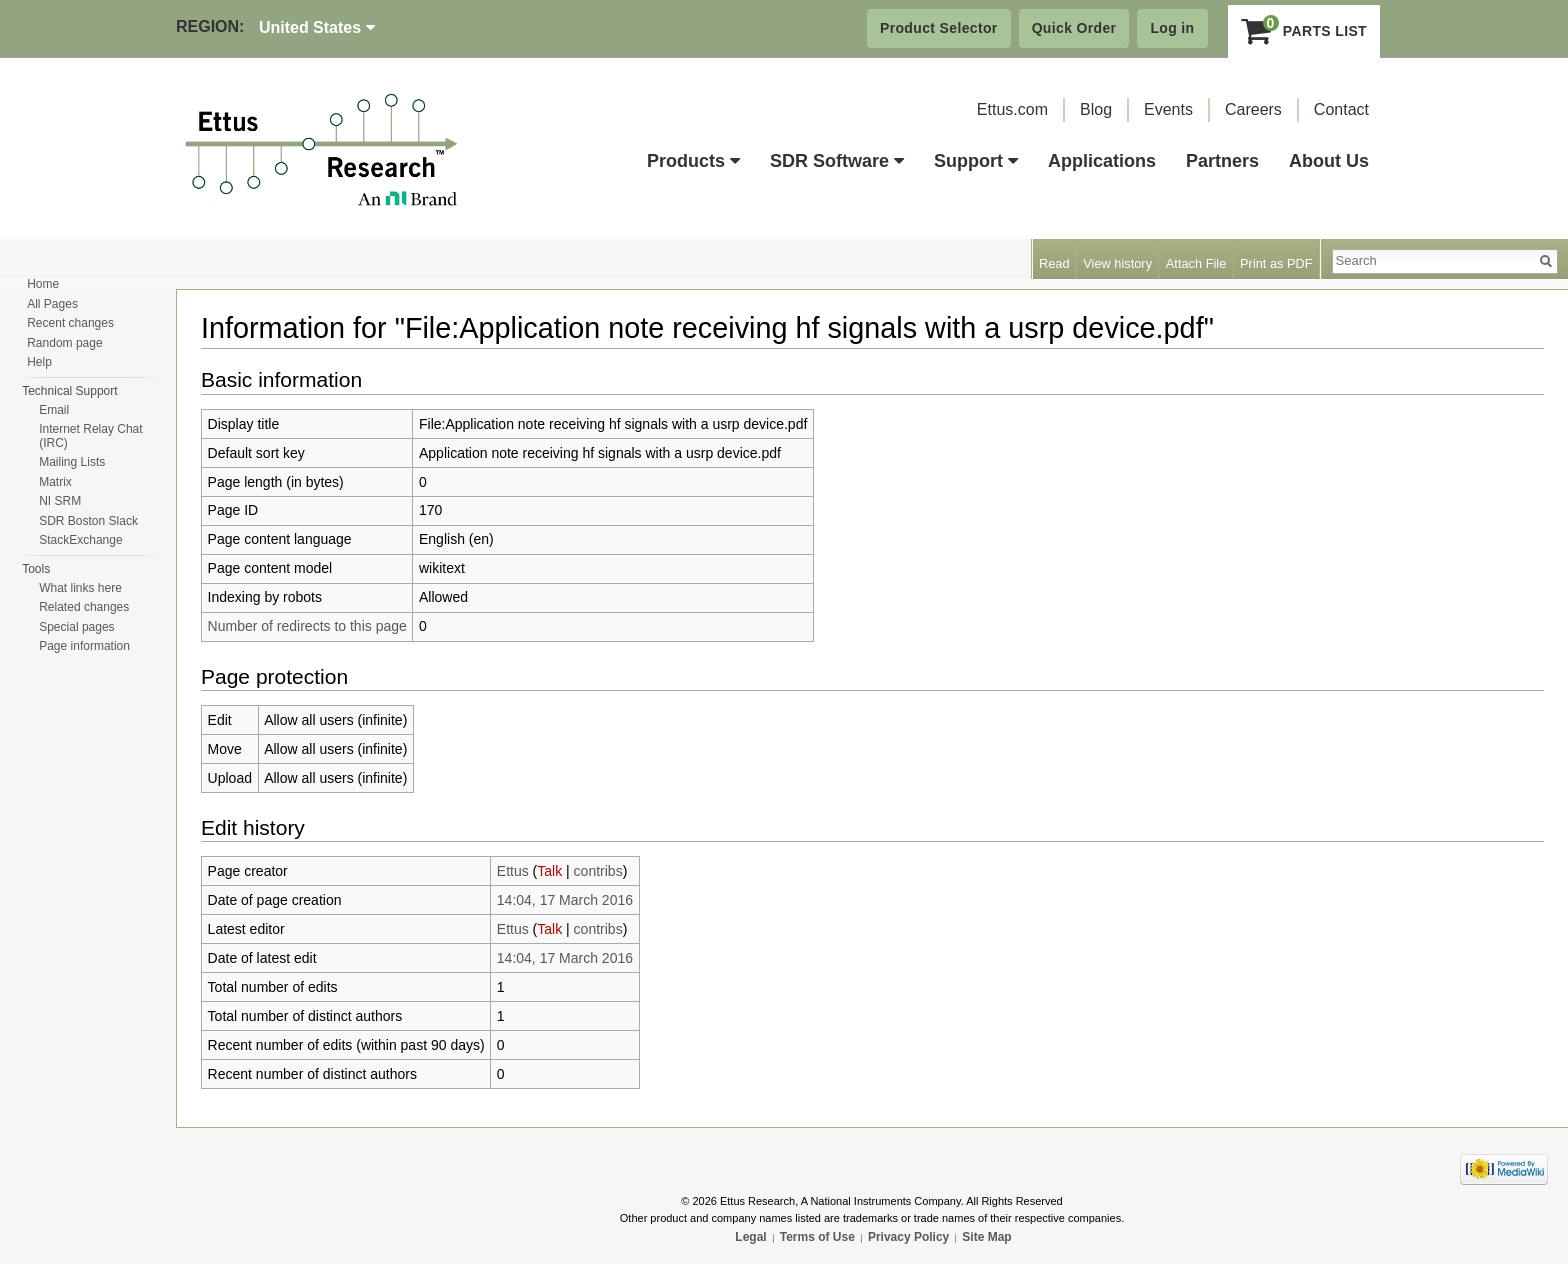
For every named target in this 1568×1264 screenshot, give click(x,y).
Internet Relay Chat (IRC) (90, 436)
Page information (84, 646)
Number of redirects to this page (307, 626)
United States (317, 27)
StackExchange (80, 540)
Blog (1096, 109)
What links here (80, 588)
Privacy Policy (908, 1237)
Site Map (986, 1237)
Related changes (84, 607)
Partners (1222, 161)
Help (39, 362)
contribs (598, 871)
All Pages (52, 304)
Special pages (76, 627)
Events (1168, 109)
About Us (1329, 161)
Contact (1341, 109)
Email (54, 410)
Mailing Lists (72, 462)
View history (1117, 263)
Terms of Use (817, 1237)
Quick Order (1074, 28)
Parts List (1304, 31)
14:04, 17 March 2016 (565, 900)
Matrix (55, 482)
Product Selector (939, 28)
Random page (64, 343)
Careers (1253, 109)
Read (1054, 263)
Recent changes (70, 323)
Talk (549, 871)
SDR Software (837, 161)
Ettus (513, 871)
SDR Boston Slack (88, 521)
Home (43, 284)
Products (693, 161)
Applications (1102, 161)
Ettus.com (1012, 109)
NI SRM (60, 501)
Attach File (1196, 263)
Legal (750, 1237)
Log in (1172, 28)
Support (976, 161)
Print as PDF (1276, 263)
